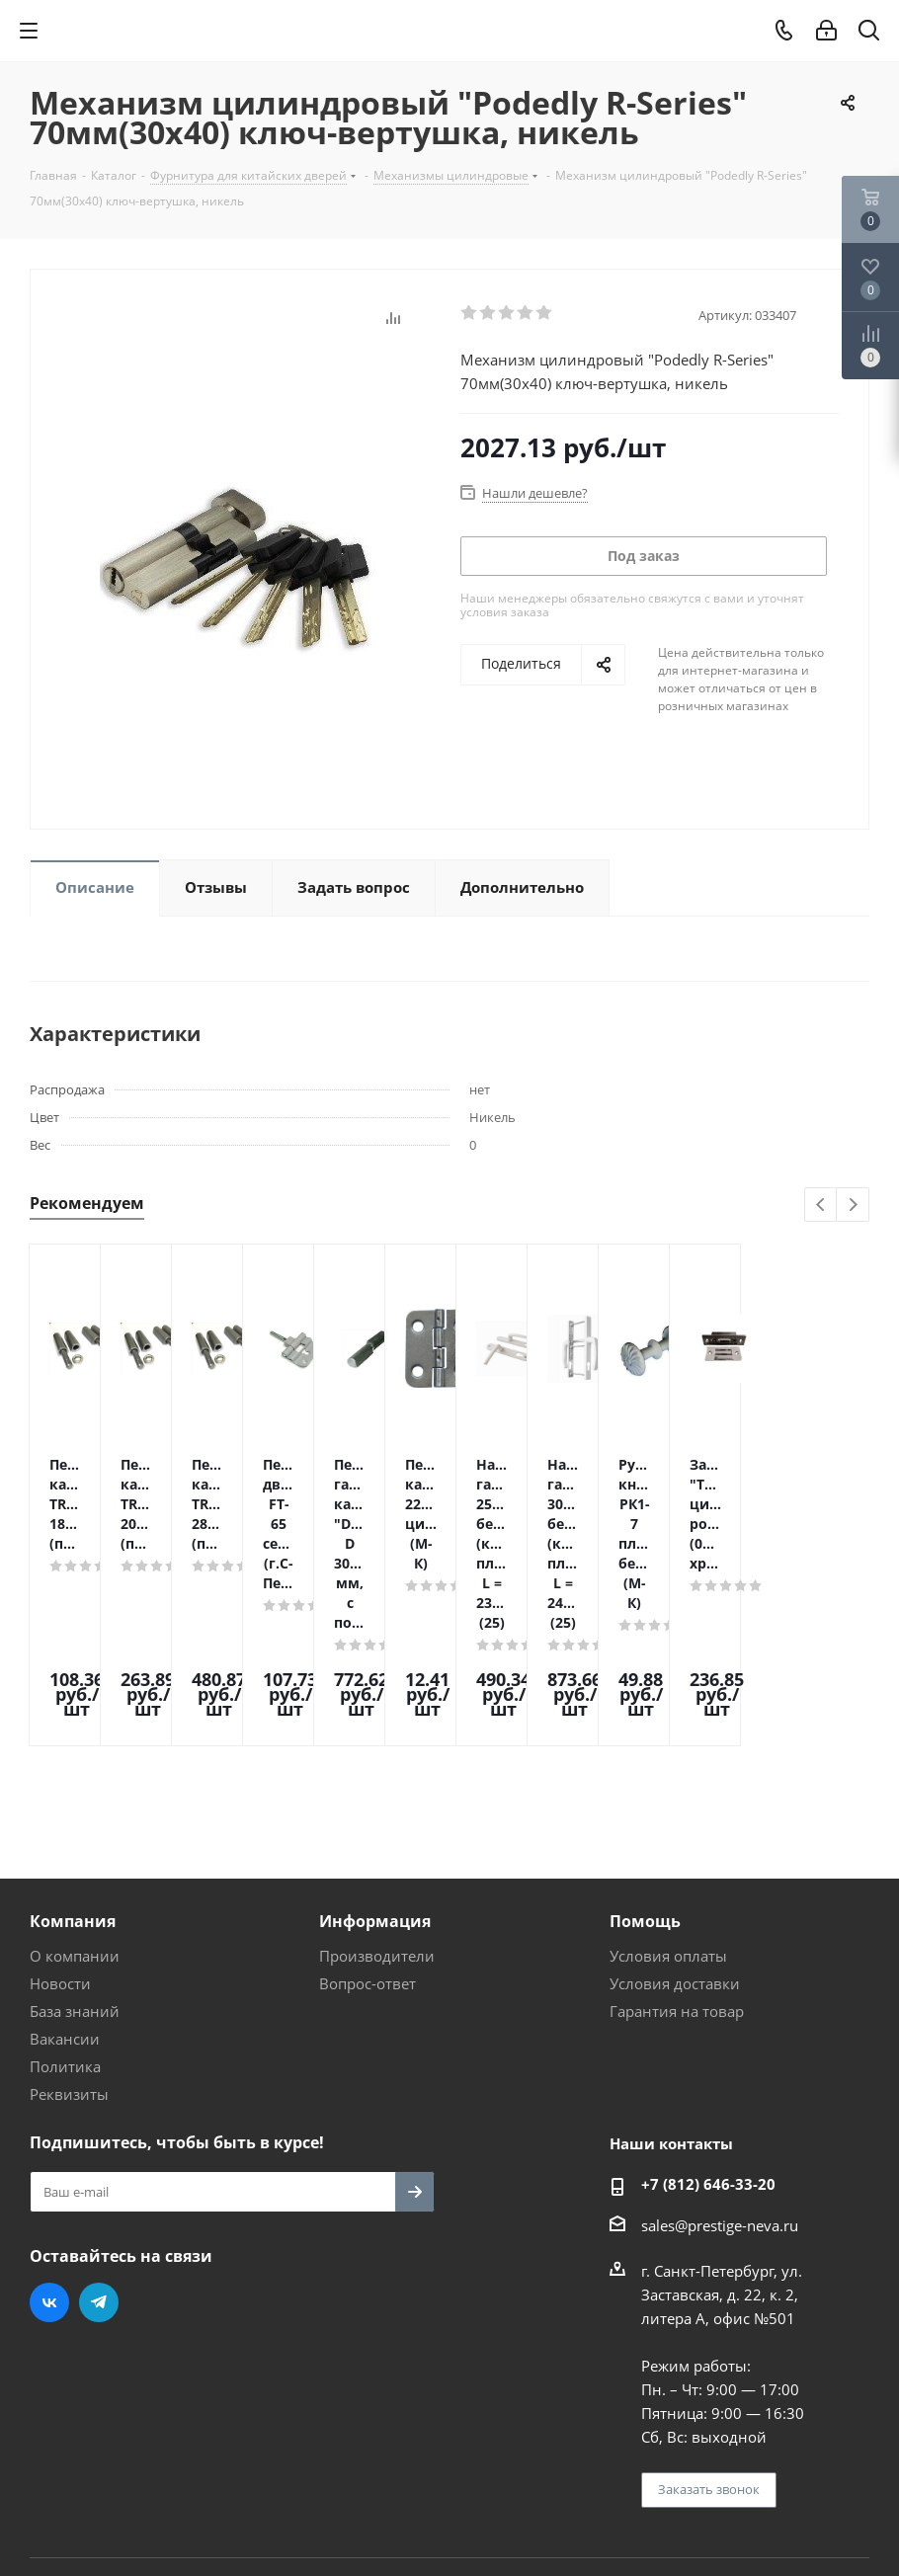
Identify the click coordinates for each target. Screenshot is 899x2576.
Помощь (645, 1773)
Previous (821, 1205)
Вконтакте (49, 2154)
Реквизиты (69, 1946)
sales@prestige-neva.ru (719, 2077)
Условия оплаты (668, 1807)
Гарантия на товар (677, 1863)
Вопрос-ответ (367, 1835)
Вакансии (65, 1890)
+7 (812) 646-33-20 (708, 2036)
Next (853, 1205)
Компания (73, 1773)
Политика (65, 1918)
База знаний (75, 1863)
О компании (75, 1807)
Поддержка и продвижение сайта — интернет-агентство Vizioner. (266, 2454)
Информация (375, 1773)
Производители (377, 1807)
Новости (60, 1835)
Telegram (99, 2154)
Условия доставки (675, 1835)
